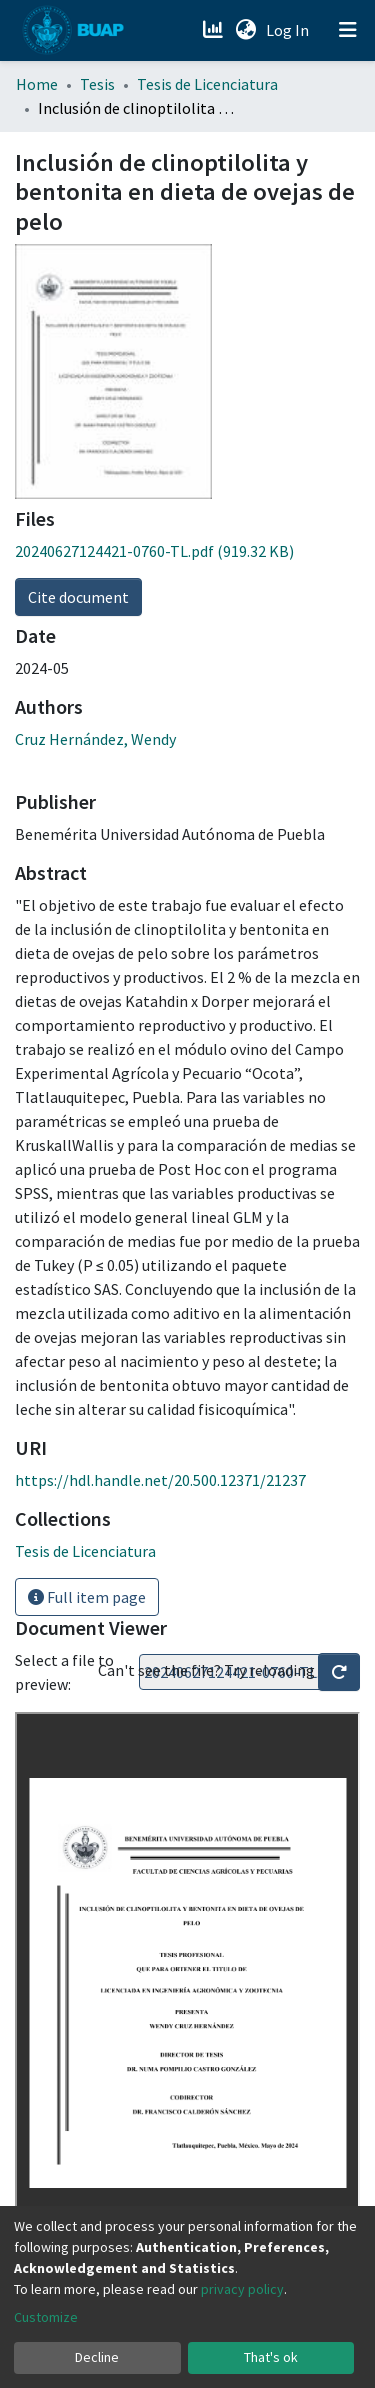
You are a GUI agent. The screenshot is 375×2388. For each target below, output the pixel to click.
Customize (46, 2317)
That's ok (271, 2357)
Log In (289, 30)
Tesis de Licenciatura (207, 84)
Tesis (97, 84)
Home (37, 84)
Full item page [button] (87, 1597)
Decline (97, 2357)
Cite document (78, 597)
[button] (245, 30)
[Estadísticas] (214, 30)
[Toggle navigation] (348, 30)
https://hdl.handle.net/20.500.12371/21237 (160, 1480)
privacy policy (242, 2289)
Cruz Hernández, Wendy (95, 739)
